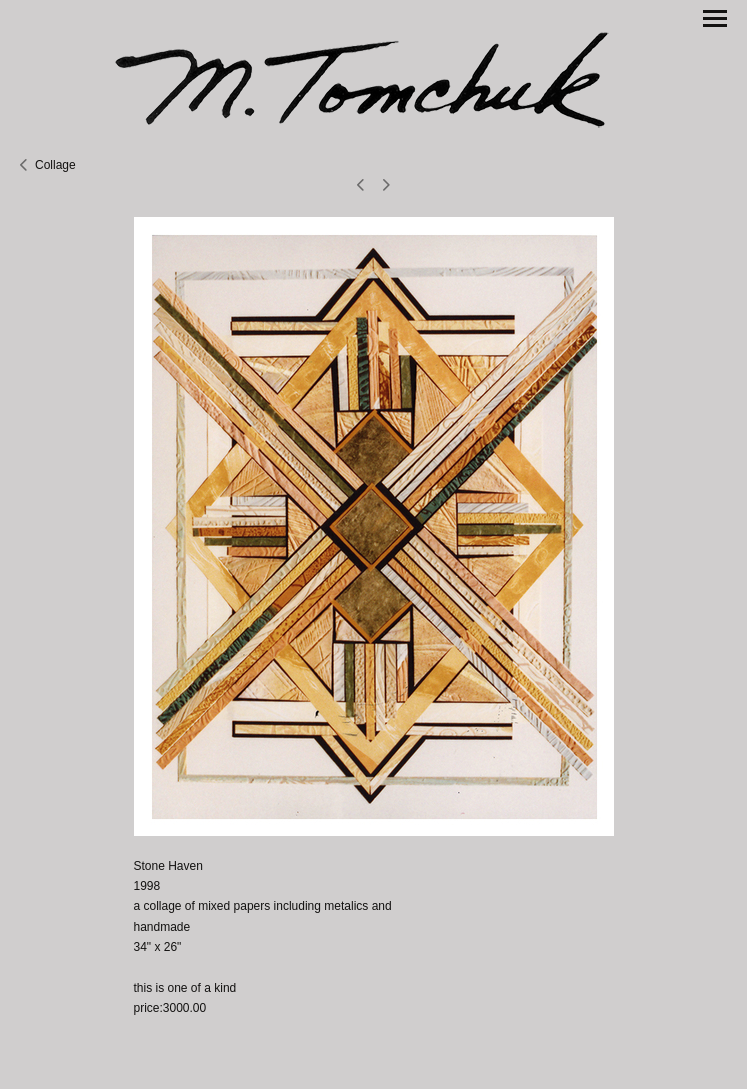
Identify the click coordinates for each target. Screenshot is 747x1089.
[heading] (373, 77)
